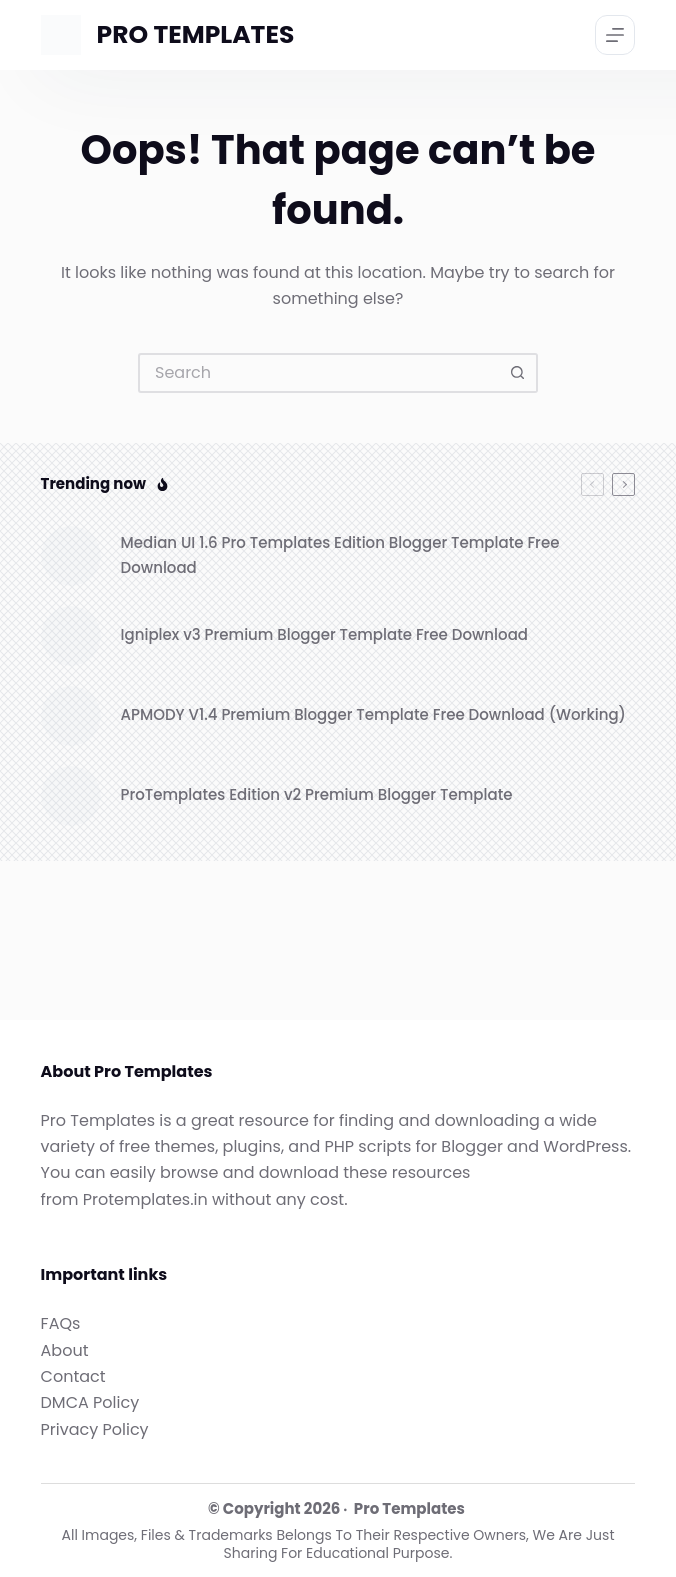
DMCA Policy (90, 1402)
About (65, 1350)
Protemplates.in (145, 1199)
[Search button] (518, 373)
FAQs (61, 1323)
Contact (73, 1376)
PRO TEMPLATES (196, 34)
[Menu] (615, 35)
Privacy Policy (95, 1429)
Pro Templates (409, 1508)
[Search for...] (318, 373)
